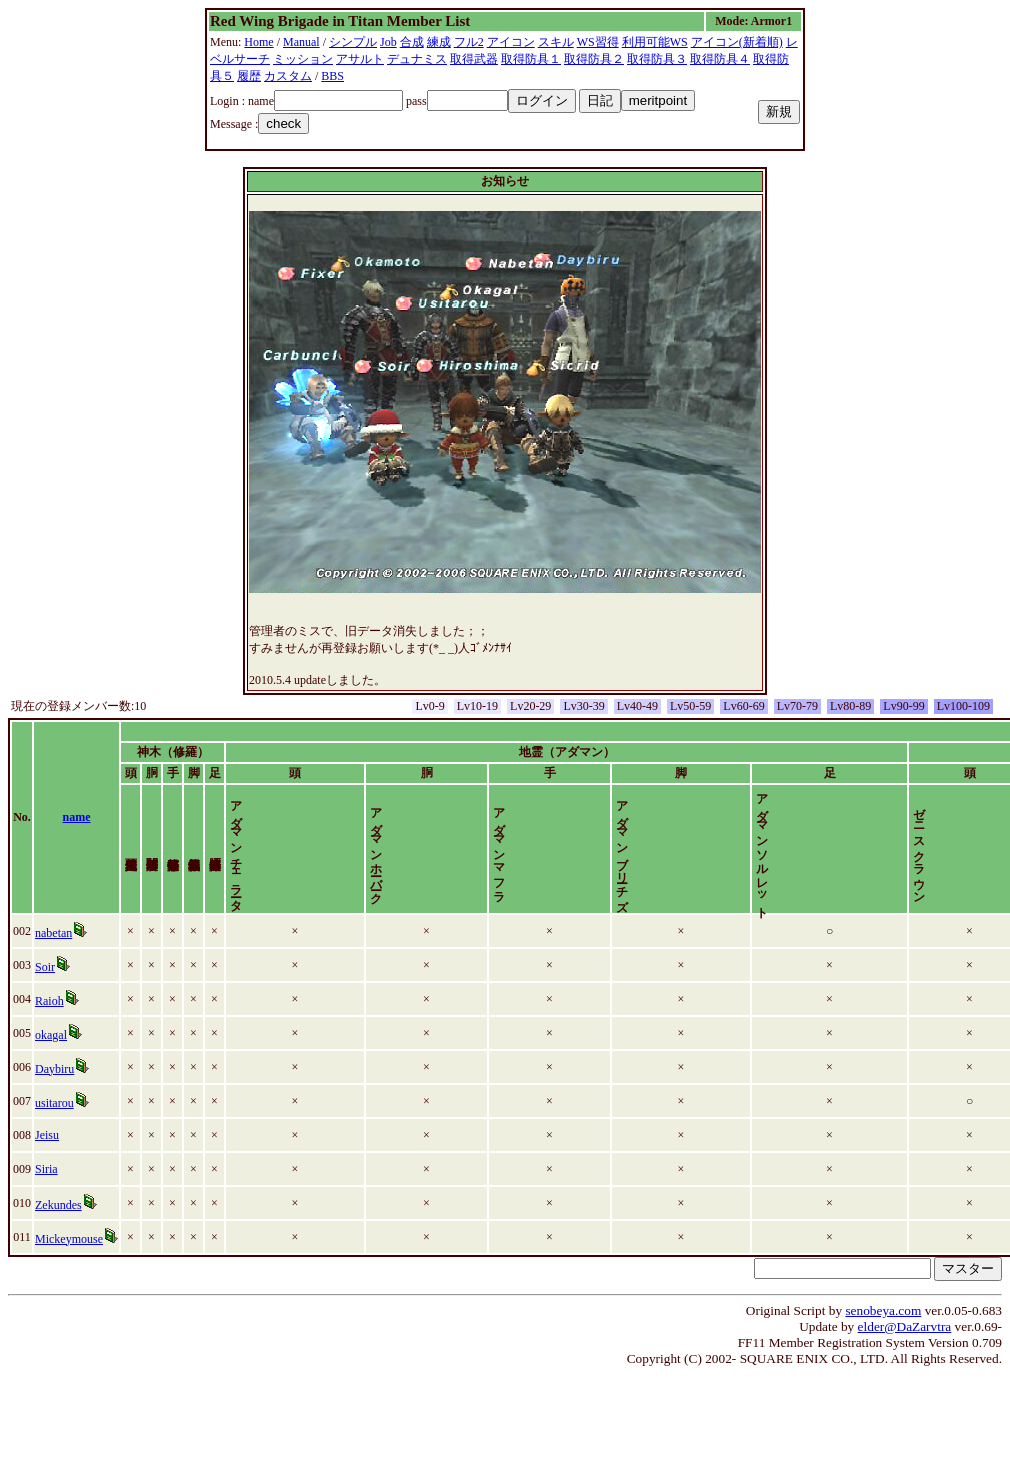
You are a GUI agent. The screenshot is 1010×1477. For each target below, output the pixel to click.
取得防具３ (657, 59)
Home (258, 42)
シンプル (353, 42)
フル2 (469, 42)
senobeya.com (883, 1327)
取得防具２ (594, 59)
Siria (46, 1186)
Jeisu (47, 1152)
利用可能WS (655, 42)
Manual (301, 42)
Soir (45, 984)
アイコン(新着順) (737, 42)
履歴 (249, 76)
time (983, 826)
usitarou (54, 1120)
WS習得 (598, 42)
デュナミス (417, 59)
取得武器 (474, 59)
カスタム (288, 76)
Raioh (49, 1018)
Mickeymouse (69, 1256)
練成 (439, 42)
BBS (332, 76)
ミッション (303, 59)
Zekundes (58, 1222)
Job (388, 42)
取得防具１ (531, 59)
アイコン (511, 42)
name (77, 826)
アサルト (360, 59)
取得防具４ (720, 59)
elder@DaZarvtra (905, 1343)
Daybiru (54, 1086)
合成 (412, 42)
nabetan (53, 950)
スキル (556, 42)
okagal (51, 1052)
